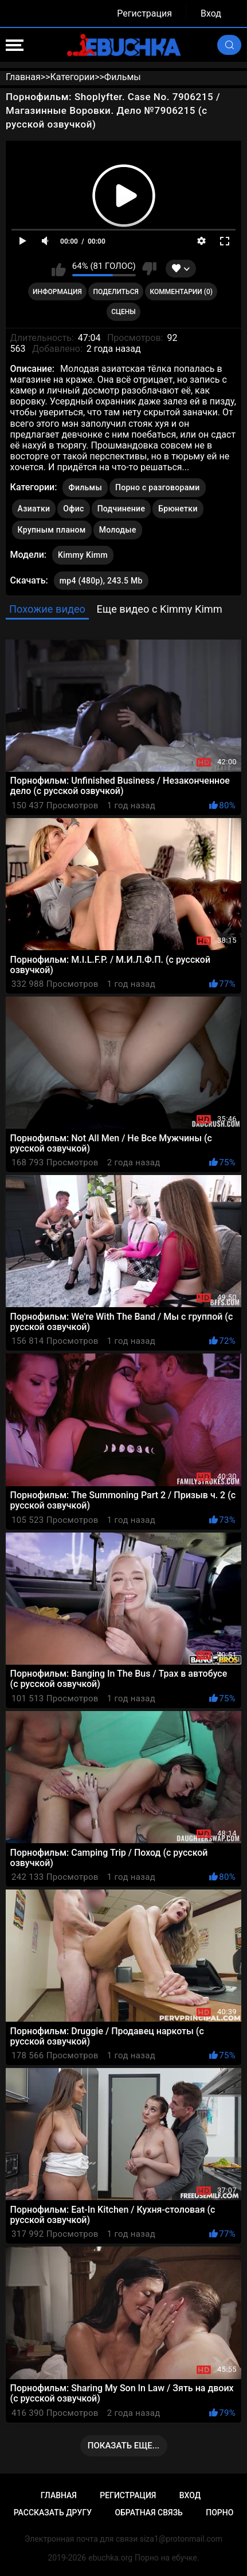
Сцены (123, 312)
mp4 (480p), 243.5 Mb (101, 580)
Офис (73, 508)
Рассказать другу (53, 2512)
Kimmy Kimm (82, 552)
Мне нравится (58, 268)
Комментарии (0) (181, 292)
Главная (59, 2495)
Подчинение (121, 508)
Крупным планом (52, 529)
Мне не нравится (149, 268)
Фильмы (84, 487)
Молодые (117, 529)
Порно (219, 2512)
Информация (57, 292)
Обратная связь (148, 2512)
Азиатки (34, 508)
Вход (211, 13)
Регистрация (144, 13)
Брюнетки (177, 508)
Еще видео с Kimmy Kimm (159, 609)
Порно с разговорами (157, 487)
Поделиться (116, 292)
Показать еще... (124, 2445)
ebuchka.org (110, 2557)
